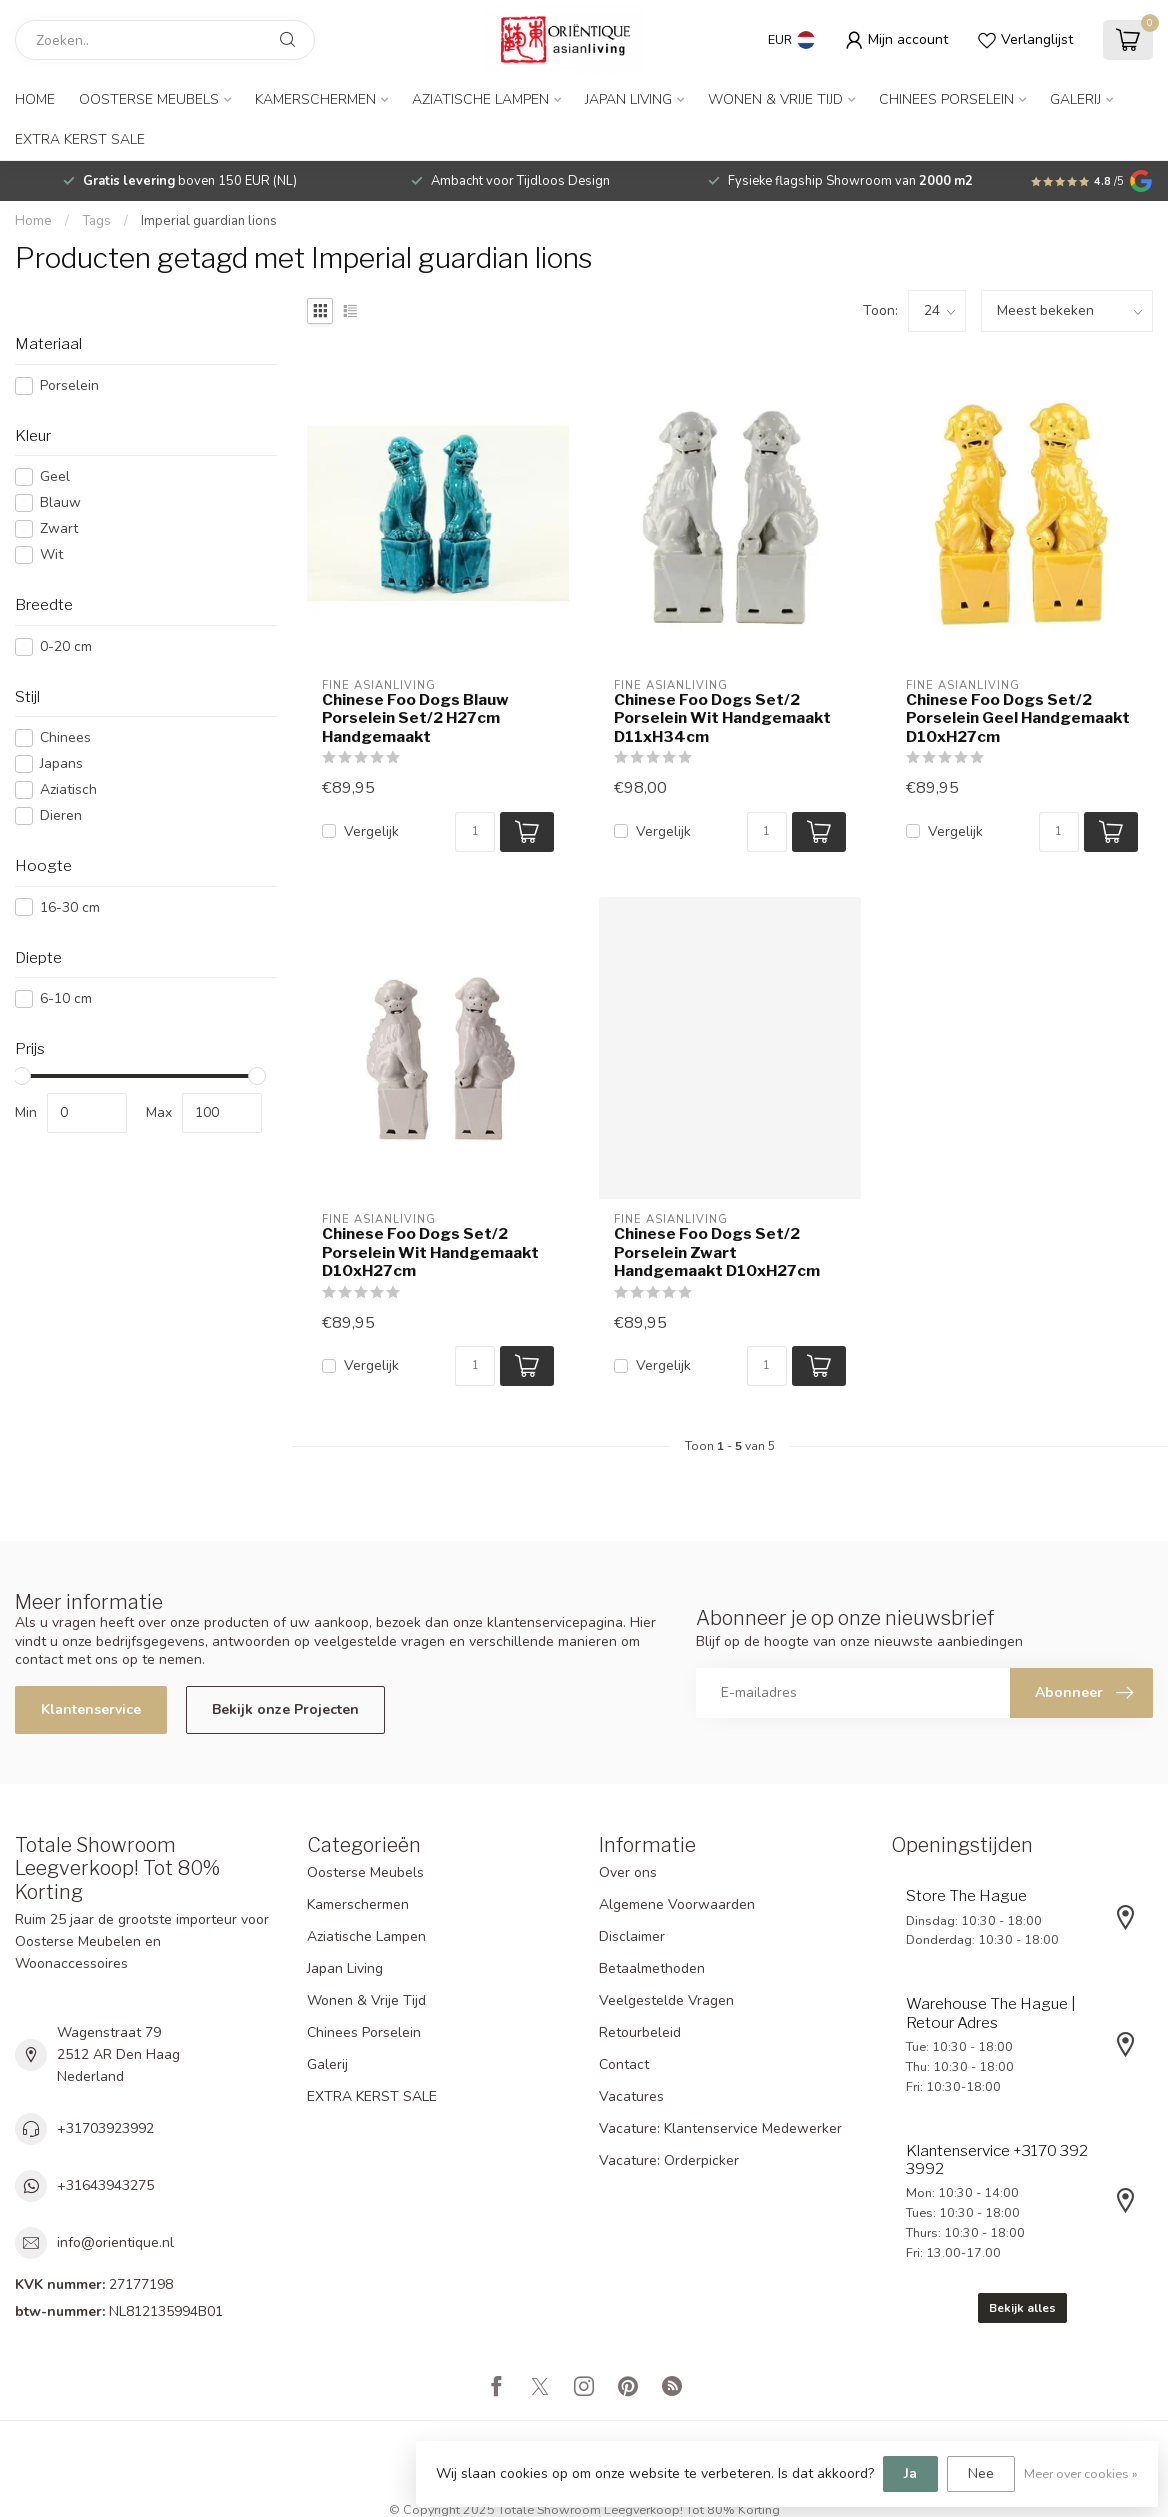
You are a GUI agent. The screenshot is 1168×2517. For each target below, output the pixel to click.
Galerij (1075, 99)
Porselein (69, 385)
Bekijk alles (1022, 2308)
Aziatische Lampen (480, 99)
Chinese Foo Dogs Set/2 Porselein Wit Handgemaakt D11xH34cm (722, 718)
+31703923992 (105, 2128)
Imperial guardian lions (209, 221)
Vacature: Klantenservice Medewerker (720, 2128)
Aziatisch (68, 789)
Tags (96, 221)
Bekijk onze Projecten (285, 1709)
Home (35, 99)
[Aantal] (475, 832)
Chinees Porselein (946, 99)
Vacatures (631, 2096)
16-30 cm (70, 907)
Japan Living (628, 99)
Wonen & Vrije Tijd (775, 99)
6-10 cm (66, 998)
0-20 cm (66, 646)
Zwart (59, 528)
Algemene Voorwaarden (677, 1904)
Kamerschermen (315, 99)
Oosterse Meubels (149, 99)
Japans (61, 763)
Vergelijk (371, 831)
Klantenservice (91, 1709)
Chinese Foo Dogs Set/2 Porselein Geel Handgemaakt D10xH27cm (1018, 718)
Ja (910, 2473)
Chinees (65, 737)
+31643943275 (105, 2185)
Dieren (61, 815)
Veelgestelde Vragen (666, 2000)
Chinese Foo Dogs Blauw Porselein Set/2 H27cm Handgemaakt (415, 718)
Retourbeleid (640, 2032)
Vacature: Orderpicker (669, 2160)
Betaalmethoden (652, 1968)
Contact (624, 2064)
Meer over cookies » (1081, 2473)
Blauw (60, 502)
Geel (55, 476)
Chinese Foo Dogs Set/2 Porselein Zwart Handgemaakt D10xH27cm (717, 1252)
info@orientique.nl (115, 2242)
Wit (51, 554)
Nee (981, 2473)
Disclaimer (632, 1936)
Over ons (628, 1872)
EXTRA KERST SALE (80, 139)
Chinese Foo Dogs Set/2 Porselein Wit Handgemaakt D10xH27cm (430, 1252)
